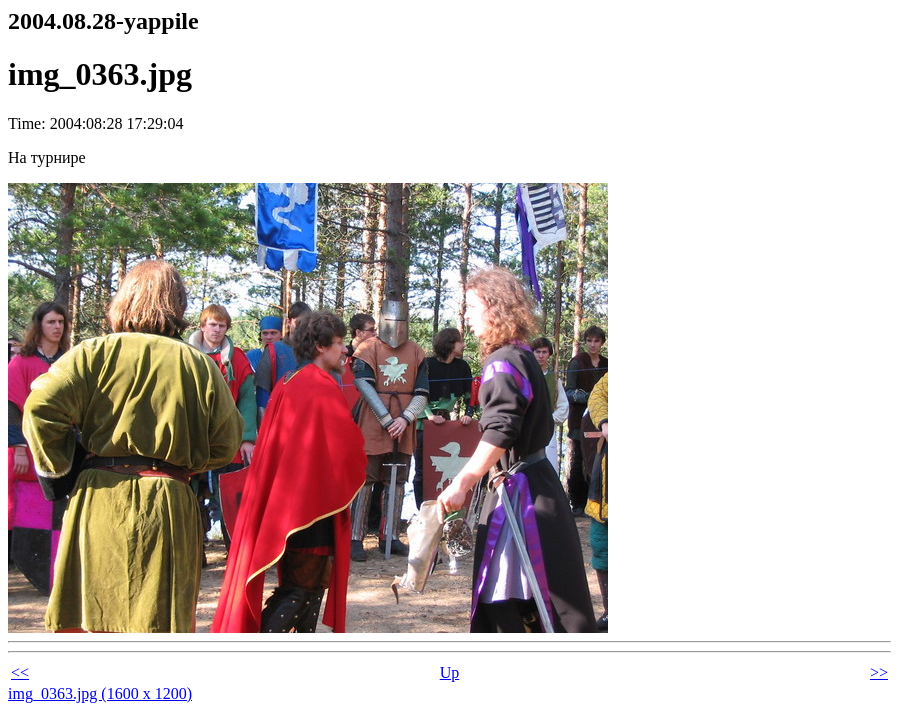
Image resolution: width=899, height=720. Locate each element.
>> (879, 672)
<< (20, 672)
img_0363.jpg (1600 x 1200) (100, 693)
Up (450, 672)
